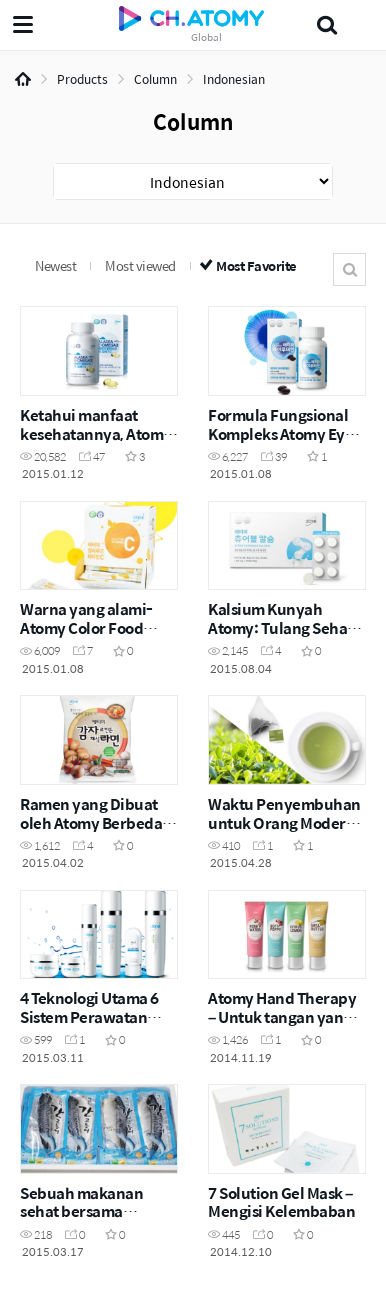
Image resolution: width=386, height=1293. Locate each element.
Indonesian (234, 79)
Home (23, 79)
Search (349, 269)
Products (82, 79)
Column (155, 79)
